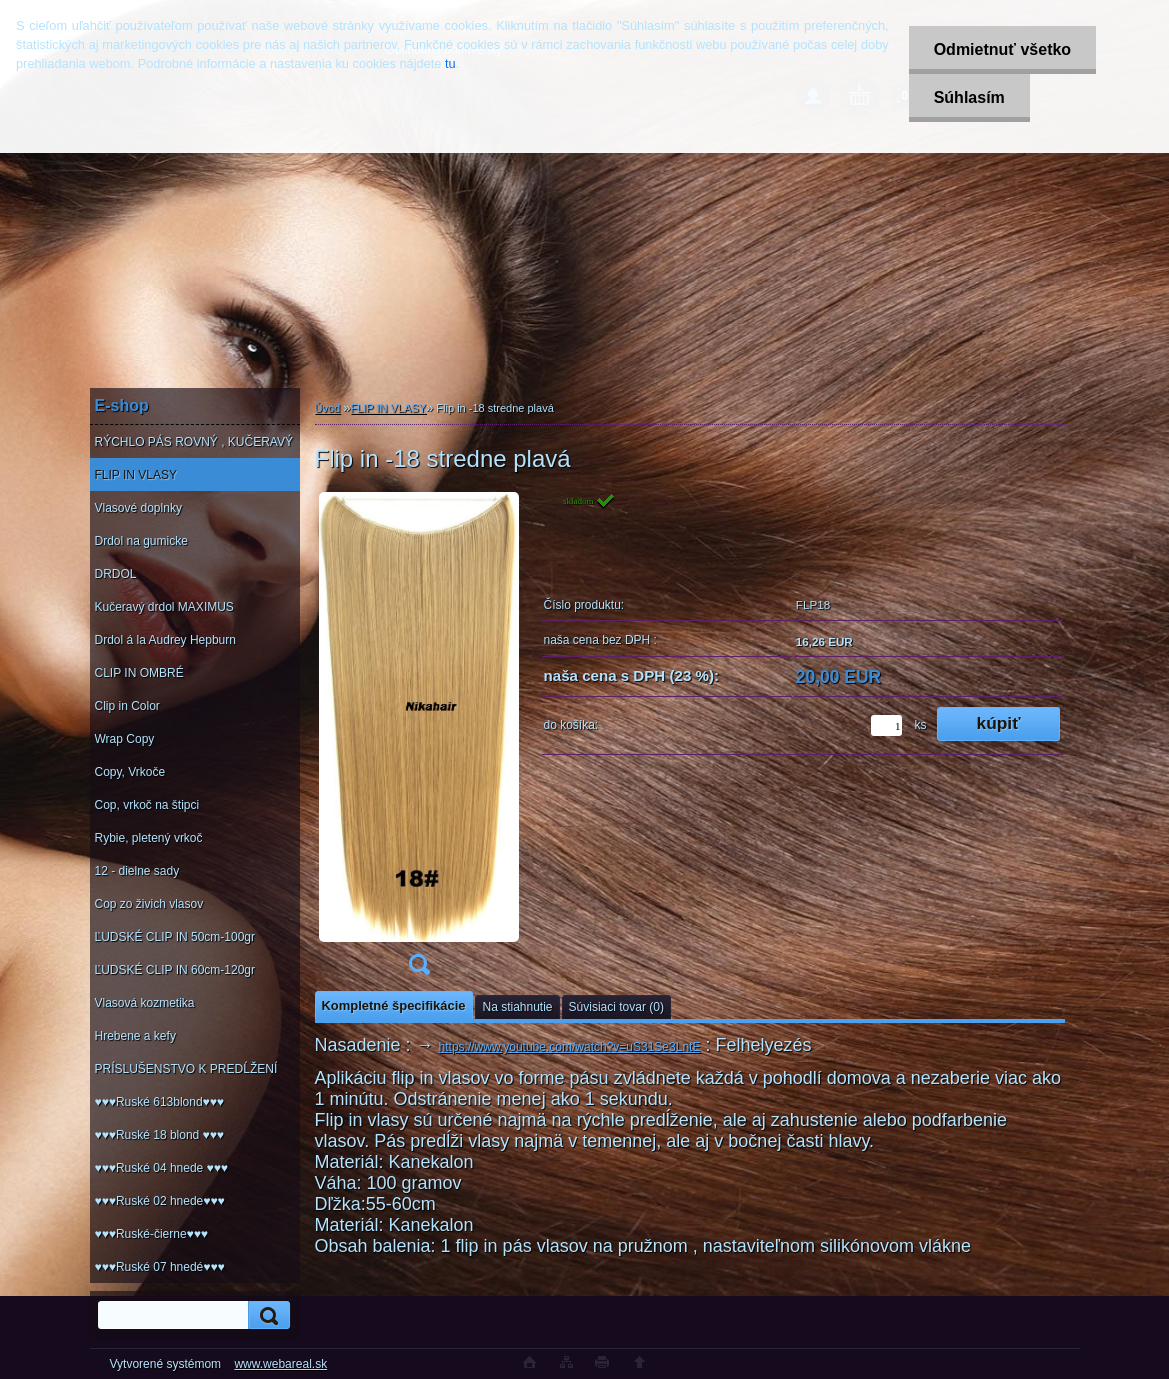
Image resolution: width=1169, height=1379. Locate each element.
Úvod (328, 408)
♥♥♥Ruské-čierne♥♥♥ (151, 1234)
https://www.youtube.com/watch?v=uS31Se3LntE (570, 1047)
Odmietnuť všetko (1002, 49)
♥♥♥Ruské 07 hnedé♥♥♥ (160, 1267)
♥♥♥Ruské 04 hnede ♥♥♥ (161, 1168)
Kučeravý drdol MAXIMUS (164, 607)
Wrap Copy (125, 739)
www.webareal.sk (280, 1364)
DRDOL (116, 574)
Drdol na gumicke (141, 541)
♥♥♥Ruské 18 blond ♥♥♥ (159, 1135)
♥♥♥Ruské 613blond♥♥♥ (159, 1102)
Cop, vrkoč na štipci (147, 805)
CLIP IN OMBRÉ (139, 673)
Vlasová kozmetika (145, 1003)
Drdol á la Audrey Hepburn (165, 640)
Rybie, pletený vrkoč (149, 838)
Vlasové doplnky (138, 508)
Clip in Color (127, 706)
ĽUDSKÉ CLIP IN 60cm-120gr (175, 970)
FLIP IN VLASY (136, 475)
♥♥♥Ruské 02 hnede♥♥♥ (160, 1201)
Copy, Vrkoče (130, 772)
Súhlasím (969, 97)
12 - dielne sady (137, 871)
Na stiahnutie (517, 1007)
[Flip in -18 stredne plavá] (419, 740)
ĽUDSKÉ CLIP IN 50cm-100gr (175, 937)
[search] (266, 1315)
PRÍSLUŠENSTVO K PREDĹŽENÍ (186, 1069)
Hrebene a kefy (135, 1036)
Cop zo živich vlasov (149, 904)
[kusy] (886, 725)
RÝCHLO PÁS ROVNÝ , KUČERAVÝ (194, 442)
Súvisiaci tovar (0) (616, 1007)
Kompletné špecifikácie (394, 1005)
